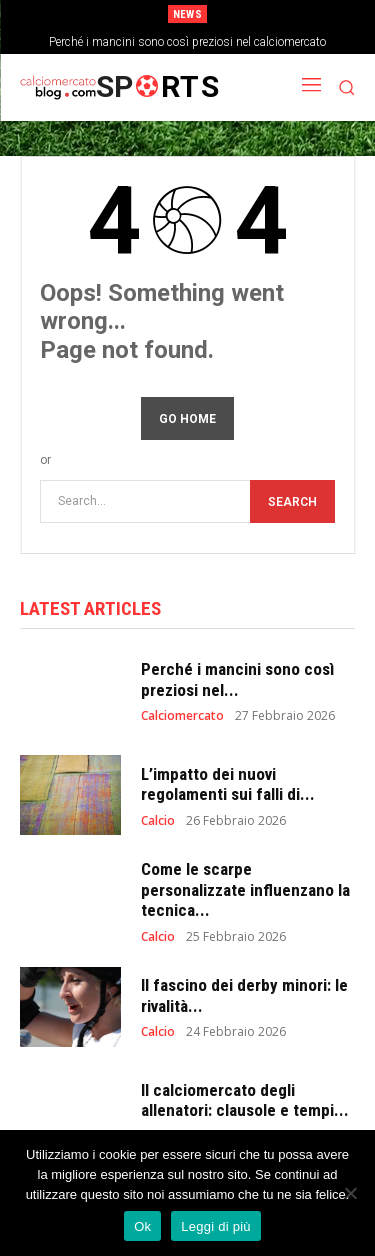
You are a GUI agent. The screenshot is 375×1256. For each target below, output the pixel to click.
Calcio (158, 821)
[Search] (292, 501)
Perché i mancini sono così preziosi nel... (237, 679)
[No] (350, 1193)
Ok (142, 1226)
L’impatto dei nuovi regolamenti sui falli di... (228, 784)
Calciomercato (182, 716)
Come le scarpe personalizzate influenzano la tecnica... (245, 889)
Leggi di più (216, 1226)
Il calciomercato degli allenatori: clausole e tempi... (245, 1100)
